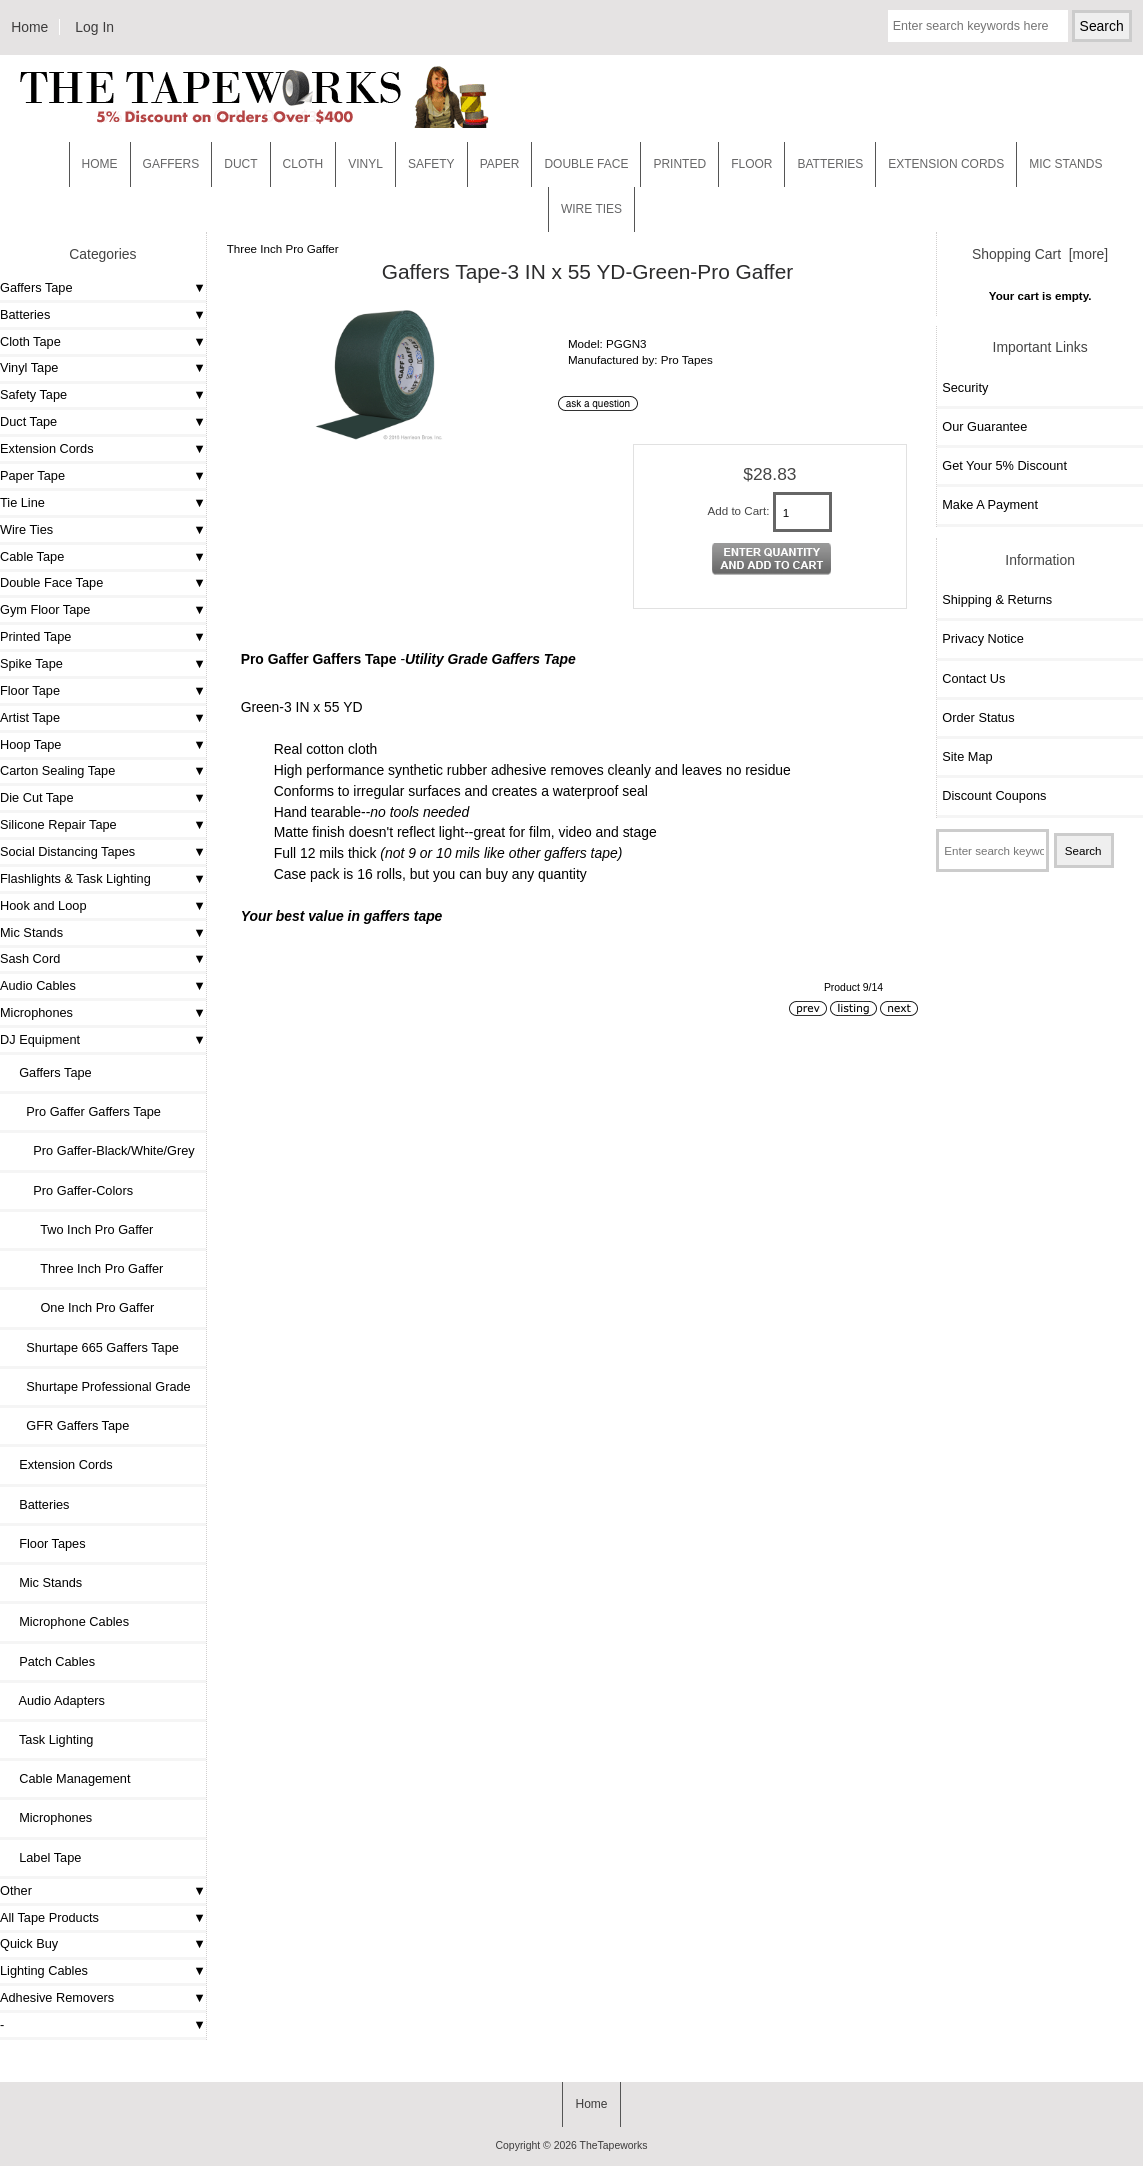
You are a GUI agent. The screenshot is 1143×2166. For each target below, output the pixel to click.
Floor (751, 164)
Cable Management (67, 1778)
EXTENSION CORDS (946, 164)
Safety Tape (33, 394)
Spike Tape (31, 663)
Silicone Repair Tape (58, 824)
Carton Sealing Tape (57, 770)
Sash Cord (30, 958)
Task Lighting (49, 1739)
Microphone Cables (67, 1621)
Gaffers (171, 164)
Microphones (36, 1012)
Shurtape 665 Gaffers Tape (92, 1347)
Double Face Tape (51, 582)
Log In (94, 27)
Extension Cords (47, 448)
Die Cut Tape (36, 797)
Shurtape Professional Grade (98, 1386)
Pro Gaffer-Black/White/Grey (100, 1150)
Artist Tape (30, 717)
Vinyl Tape (29, 367)
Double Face (586, 164)
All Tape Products (49, 1917)
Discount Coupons (994, 795)
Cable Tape (32, 556)
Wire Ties (26, 529)
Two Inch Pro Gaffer (79, 1229)
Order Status (978, 717)
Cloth (303, 164)
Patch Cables (50, 1661)
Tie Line (22, 502)
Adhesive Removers (57, 1997)
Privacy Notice (982, 638)
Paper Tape (32, 475)
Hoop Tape (30, 744)
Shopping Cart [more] (1040, 254)
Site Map (967, 756)
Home (29, 27)
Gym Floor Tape (45, 609)
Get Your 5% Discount (1004, 465)
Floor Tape (30, 690)
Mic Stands (31, 932)
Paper (500, 164)
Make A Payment (990, 504)
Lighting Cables (44, 1970)
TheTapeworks (614, 2145)
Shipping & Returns (997, 599)
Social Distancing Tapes (67, 851)
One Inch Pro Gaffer (79, 1307)
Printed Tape (35, 636)
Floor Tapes (45, 1543)
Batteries (830, 164)
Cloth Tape (30, 341)
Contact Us (973, 678)
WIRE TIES (591, 209)
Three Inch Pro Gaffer (283, 248)
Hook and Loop (43, 905)
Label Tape (43, 1857)
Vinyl (365, 164)
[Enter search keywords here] (978, 26)
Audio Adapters (55, 1700)
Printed (679, 164)
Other (16, 1890)
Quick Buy (29, 1943)
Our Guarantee (984, 426)
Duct (240, 164)
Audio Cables (38, 985)
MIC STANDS (1065, 164)
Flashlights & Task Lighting (75, 878)
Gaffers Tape (36, 287)
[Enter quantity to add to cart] (803, 512)
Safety (431, 164)
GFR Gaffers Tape (67, 1425)
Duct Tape (28, 421)
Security (965, 387)
